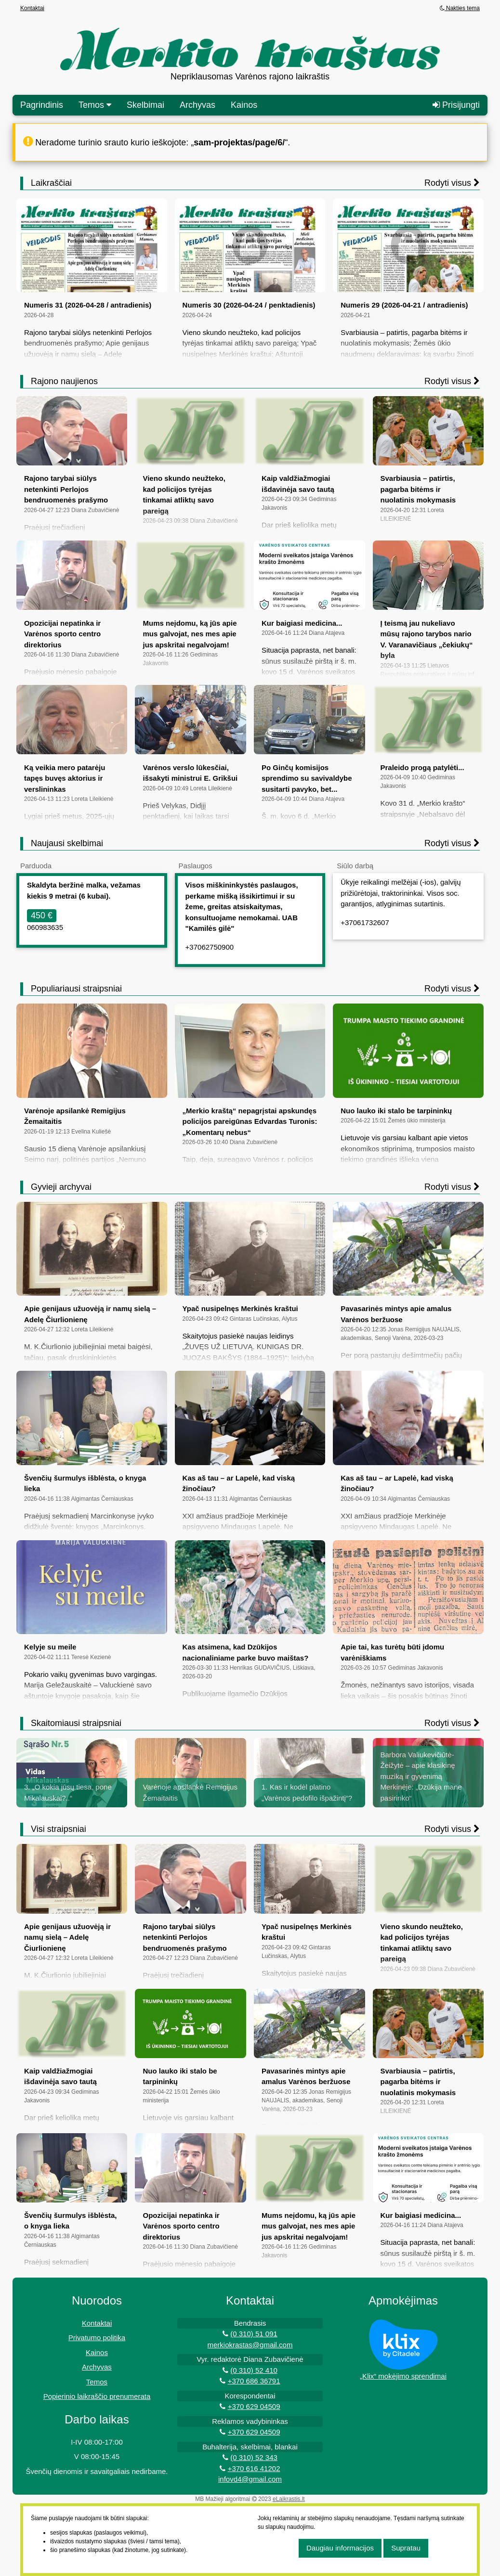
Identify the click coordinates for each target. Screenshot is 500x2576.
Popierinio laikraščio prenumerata (97, 2396)
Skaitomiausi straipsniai (76, 1723)
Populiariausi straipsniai (76, 988)
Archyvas (197, 105)
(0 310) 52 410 (253, 2370)
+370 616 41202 (254, 2468)
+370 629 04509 (254, 2406)
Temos (96, 2382)
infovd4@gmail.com (250, 2479)
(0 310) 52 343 (253, 2457)
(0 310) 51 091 (253, 2334)
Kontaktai (32, 8)
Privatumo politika (96, 2337)
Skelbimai (145, 105)
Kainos (244, 105)
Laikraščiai (51, 183)
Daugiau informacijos (340, 2548)
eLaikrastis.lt (289, 2499)
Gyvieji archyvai (61, 1187)
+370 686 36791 (254, 2381)
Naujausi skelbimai (67, 843)
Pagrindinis (41, 105)
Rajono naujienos (64, 381)
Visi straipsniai (58, 1829)
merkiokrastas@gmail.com (250, 2345)
